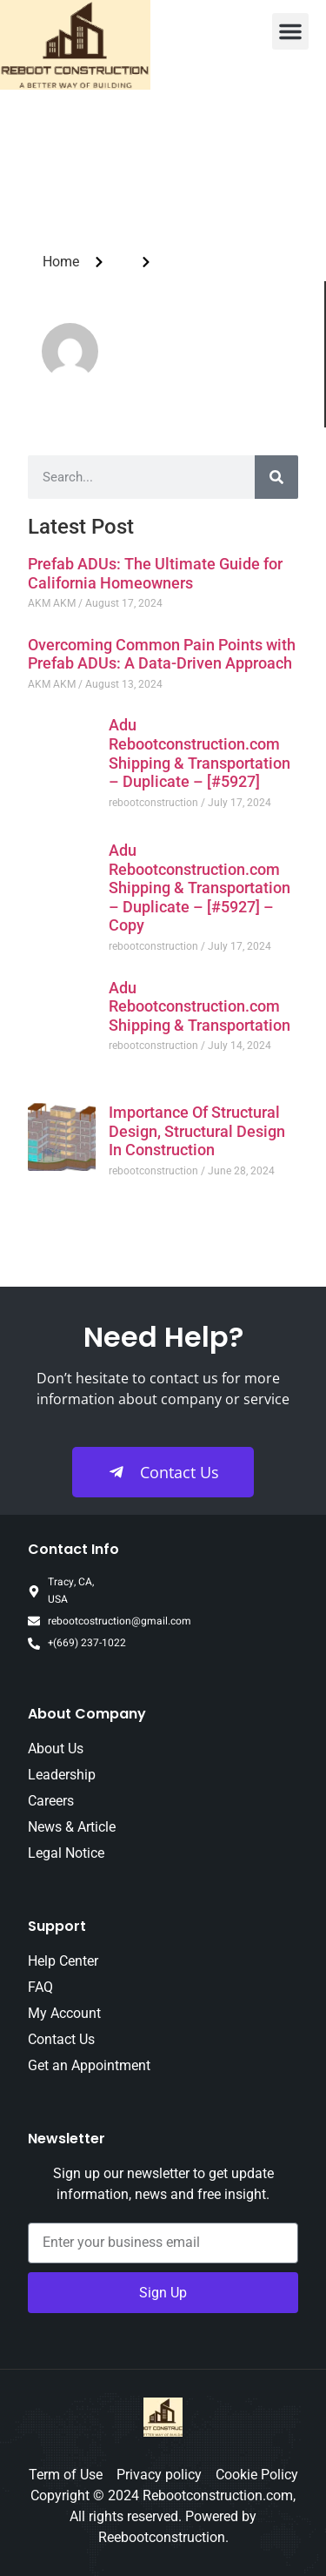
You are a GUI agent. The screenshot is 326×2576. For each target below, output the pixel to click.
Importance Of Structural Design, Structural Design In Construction (197, 1131)
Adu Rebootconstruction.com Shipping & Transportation (199, 1006)
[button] (290, 31)
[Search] (276, 477)
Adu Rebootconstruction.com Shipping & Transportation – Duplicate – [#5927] (199, 753)
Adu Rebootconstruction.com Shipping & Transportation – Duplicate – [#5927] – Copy (199, 887)
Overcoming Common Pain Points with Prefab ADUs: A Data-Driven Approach (162, 654)
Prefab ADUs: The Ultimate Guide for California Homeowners (155, 573)
